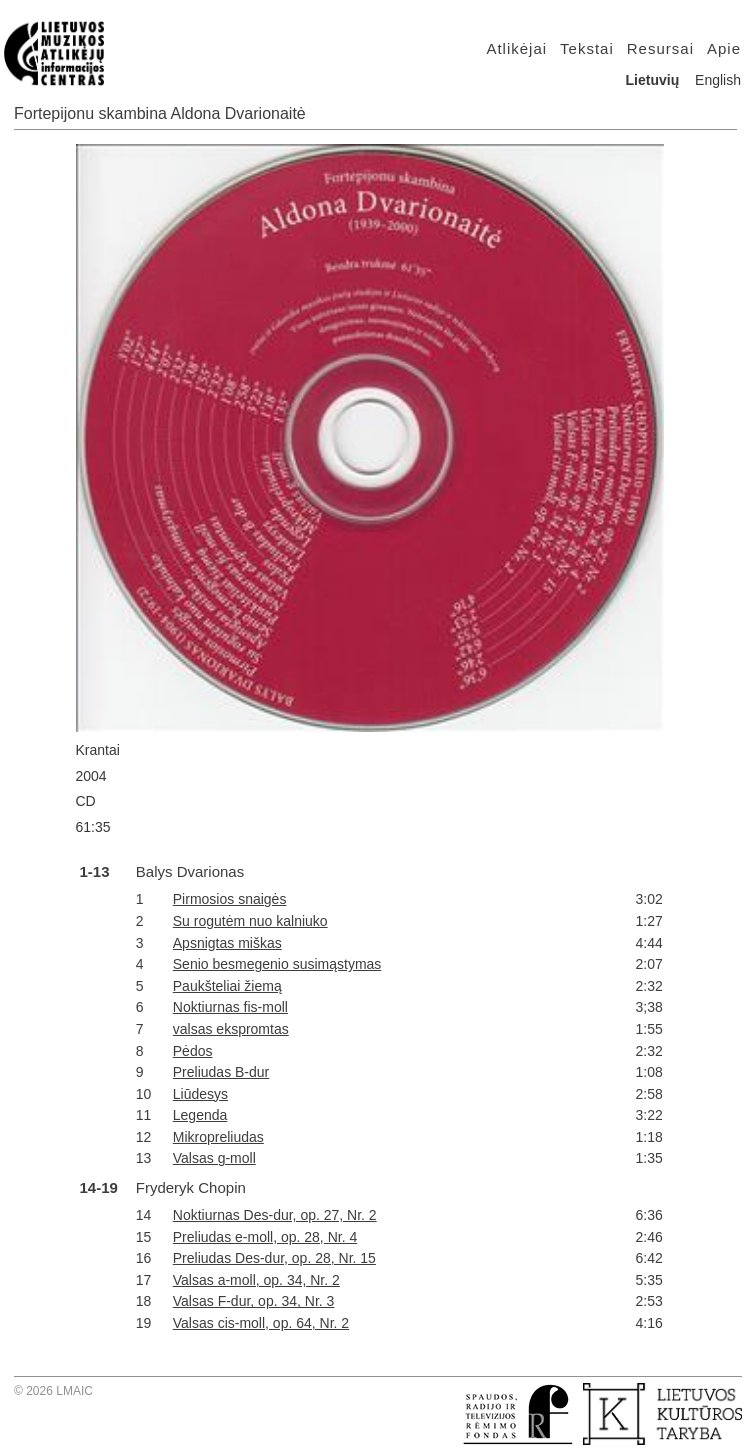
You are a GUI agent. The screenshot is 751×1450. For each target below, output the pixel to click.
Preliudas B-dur (221, 1072)
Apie (724, 48)
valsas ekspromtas (231, 1029)
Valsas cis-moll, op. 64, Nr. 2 (261, 1323)
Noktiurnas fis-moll (230, 1007)
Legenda (200, 1115)
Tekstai (587, 48)
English (718, 80)
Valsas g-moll (214, 1158)
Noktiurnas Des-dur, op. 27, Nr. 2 (275, 1215)
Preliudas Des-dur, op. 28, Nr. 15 (274, 1258)
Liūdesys (200, 1094)
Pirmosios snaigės (230, 899)
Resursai (660, 48)
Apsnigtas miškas (227, 943)
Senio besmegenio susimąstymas (277, 964)
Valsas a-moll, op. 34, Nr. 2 (256, 1280)
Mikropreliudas (218, 1137)
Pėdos (193, 1051)
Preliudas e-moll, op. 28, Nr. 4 (265, 1237)
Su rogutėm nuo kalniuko (250, 921)
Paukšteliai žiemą (227, 986)
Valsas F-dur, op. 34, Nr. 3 (254, 1301)
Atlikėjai (516, 48)
